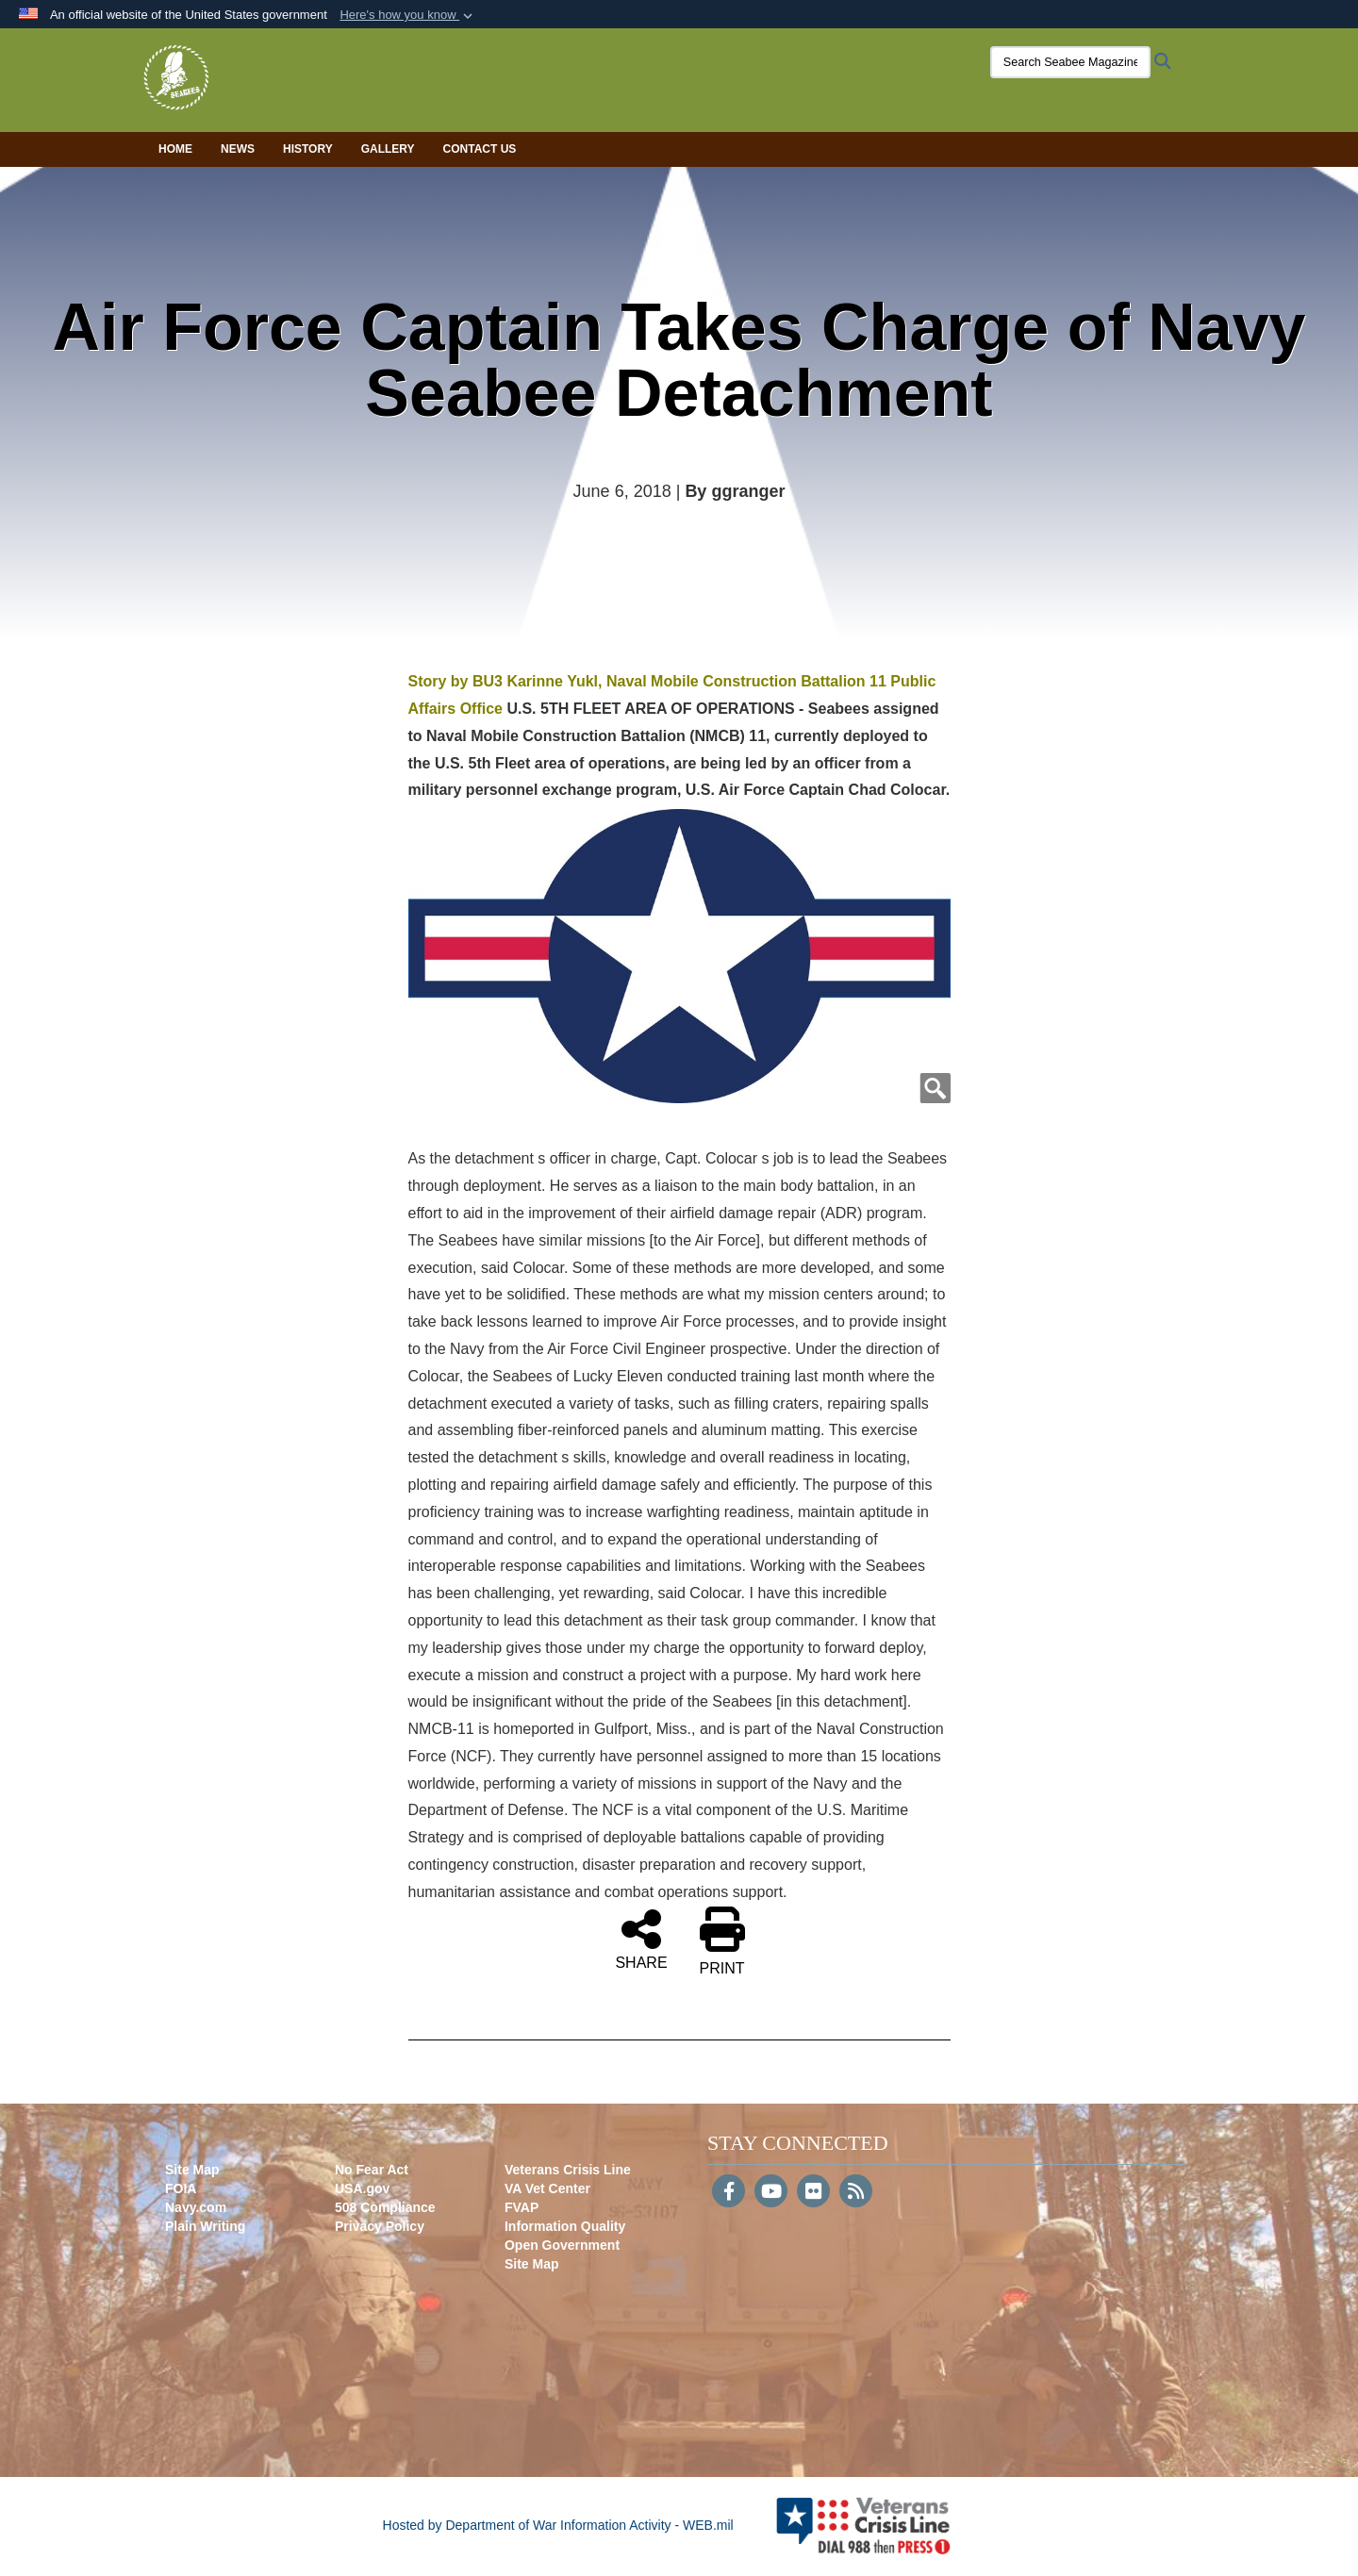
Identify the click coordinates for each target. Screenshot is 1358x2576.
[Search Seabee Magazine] (1061, 62)
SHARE (641, 1939)
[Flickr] (813, 2193)
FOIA (180, 2188)
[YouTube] (770, 2193)
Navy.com (195, 2207)
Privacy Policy (379, 2226)
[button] (408, 15)
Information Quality (565, 2226)
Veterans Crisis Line (568, 2169)
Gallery (388, 149)
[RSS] (855, 2193)
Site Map (192, 2169)
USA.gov (362, 2188)
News (238, 149)
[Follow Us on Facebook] (728, 2193)
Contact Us (480, 149)
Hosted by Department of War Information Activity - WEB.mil (558, 2525)
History (308, 149)
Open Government (562, 2245)
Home (175, 149)
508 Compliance (385, 2207)
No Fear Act (371, 2169)
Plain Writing (205, 2226)
